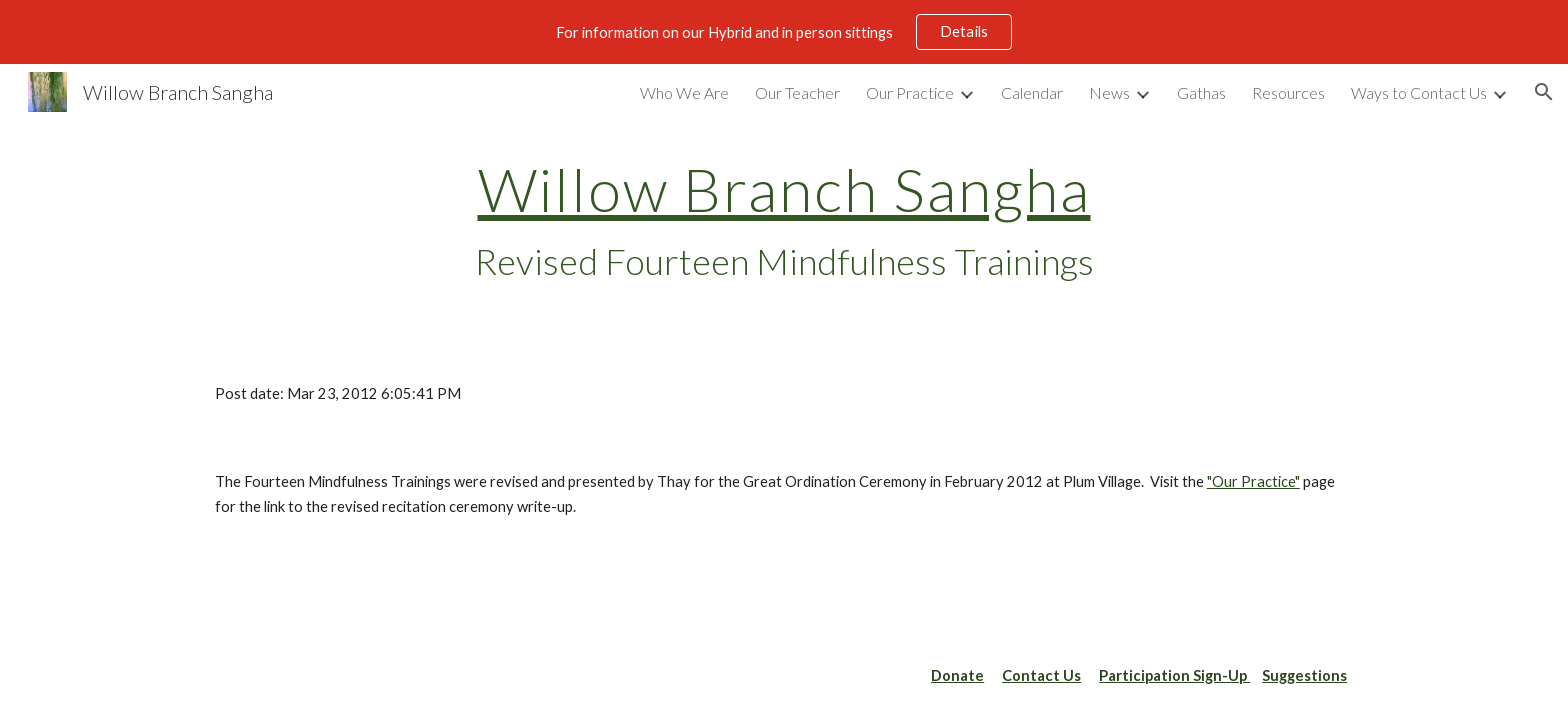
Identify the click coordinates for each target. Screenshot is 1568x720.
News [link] (1109, 92)
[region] (784, 32)
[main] (784, 221)
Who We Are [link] (684, 92)
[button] (1544, 92)
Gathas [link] (1201, 92)
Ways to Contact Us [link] (1419, 92)
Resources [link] (1288, 92)
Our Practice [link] (910, 92)
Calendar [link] (1032, 92)
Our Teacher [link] (797, 92)
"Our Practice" (1253, 481)
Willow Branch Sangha (784, 189)
